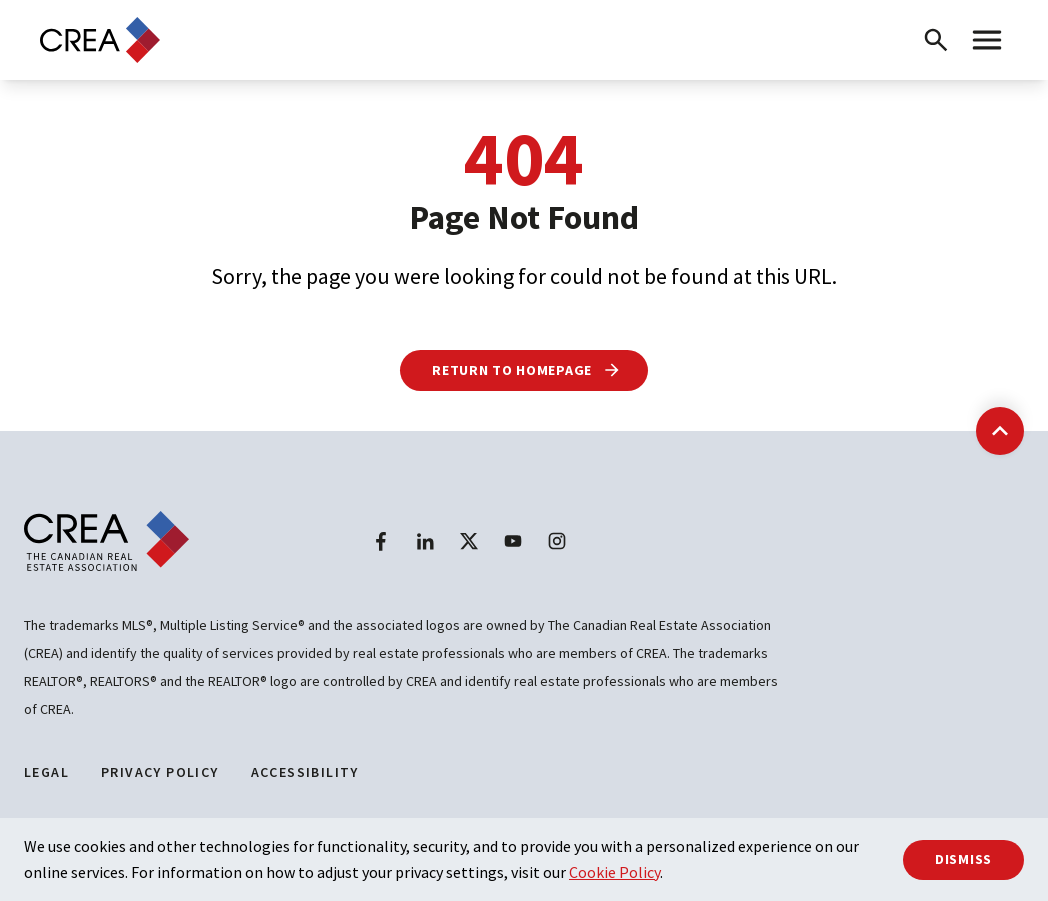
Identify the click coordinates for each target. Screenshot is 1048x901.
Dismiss (963, 859)
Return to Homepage (526, 370)
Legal (46, 772)
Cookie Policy (614, 872)
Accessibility (305, 772)
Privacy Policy (160, 772)
